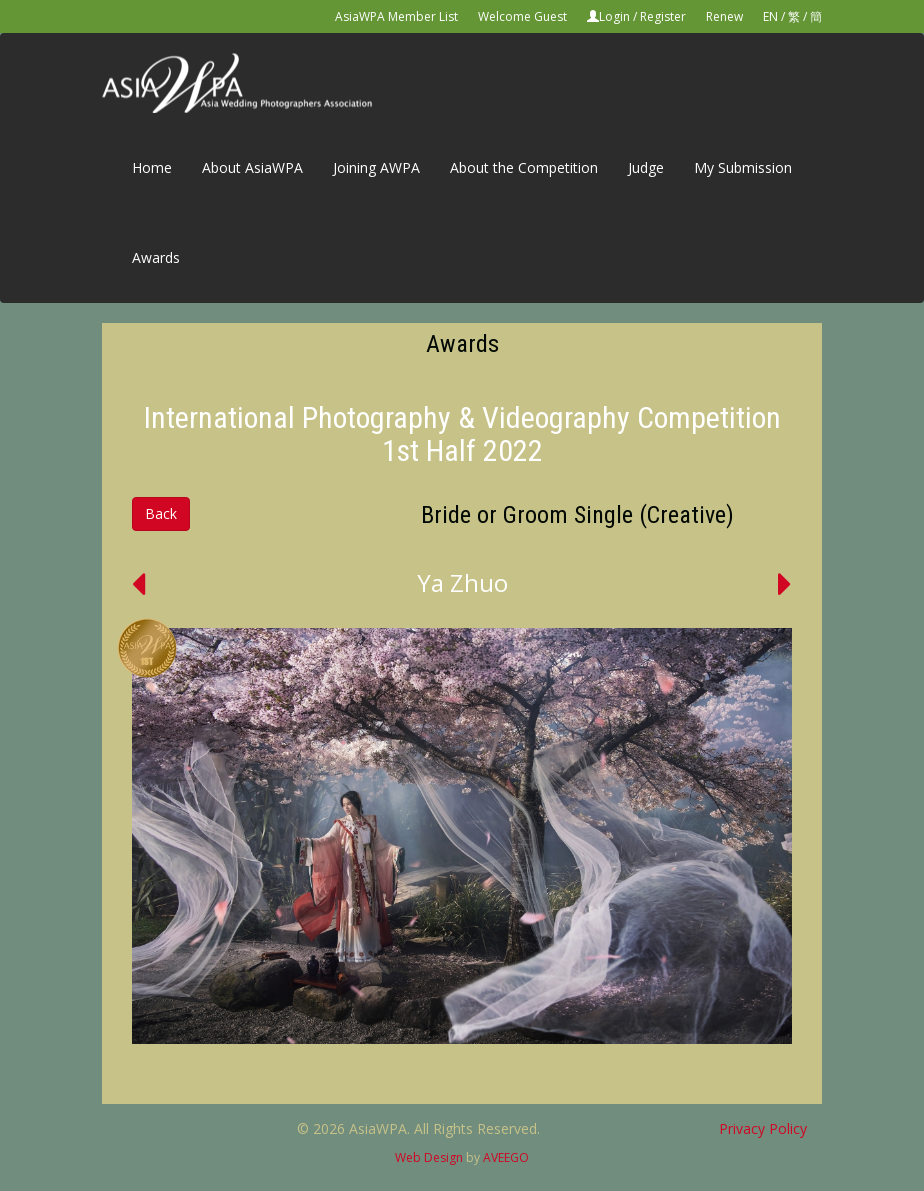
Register (663, 16)
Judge (646, 167)
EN (770, 16)
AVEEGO (506, 1157)
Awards (156, 257)
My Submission (743, 167)
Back (161, 513)
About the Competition (524, 167)
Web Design (429, 1157)
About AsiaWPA (252, 167)
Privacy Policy (763, 1128)
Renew (724, 16)
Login (614, 16)
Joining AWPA (376, 167)
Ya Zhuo (462, 582)
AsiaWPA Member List (396, 16)
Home (152, 167)
